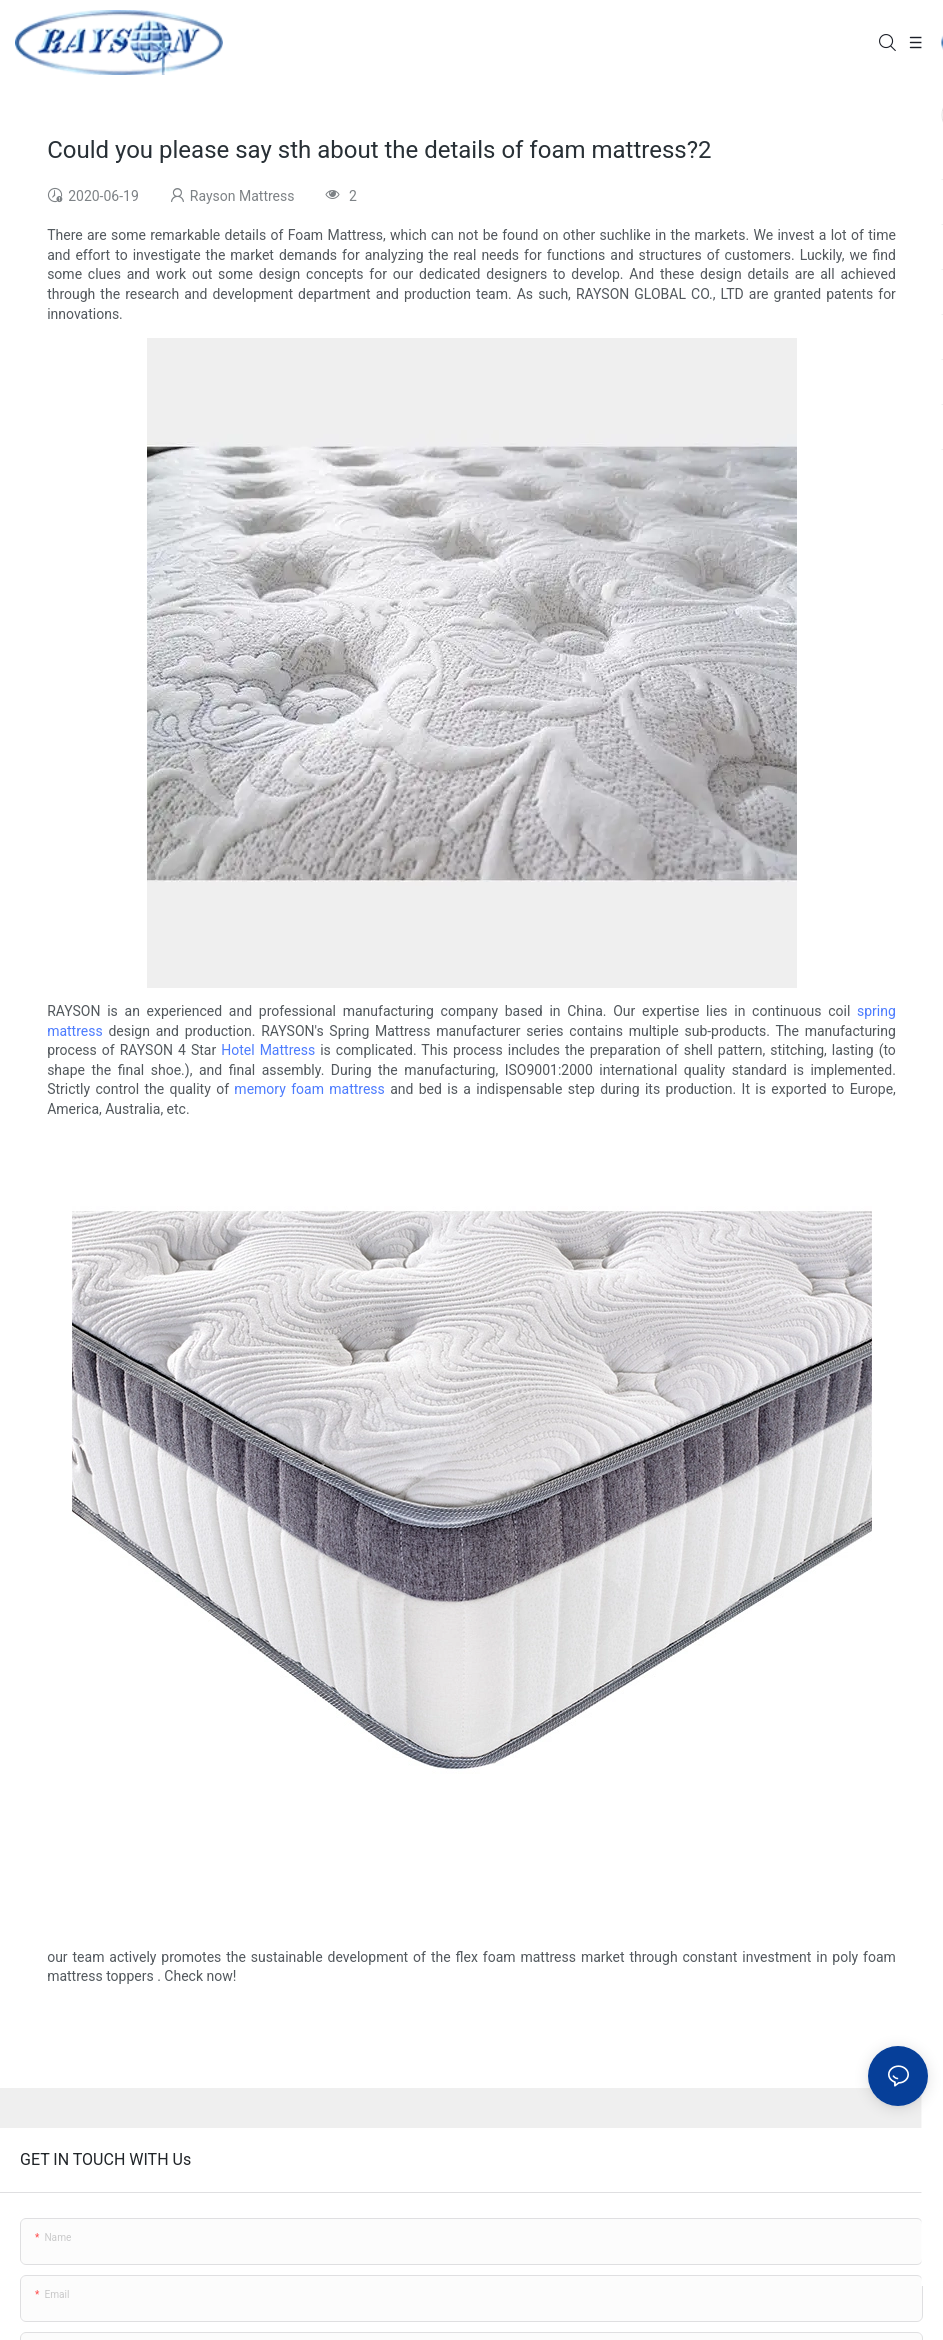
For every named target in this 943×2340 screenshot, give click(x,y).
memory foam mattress (309, 1089)
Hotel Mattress (268, 1050)
